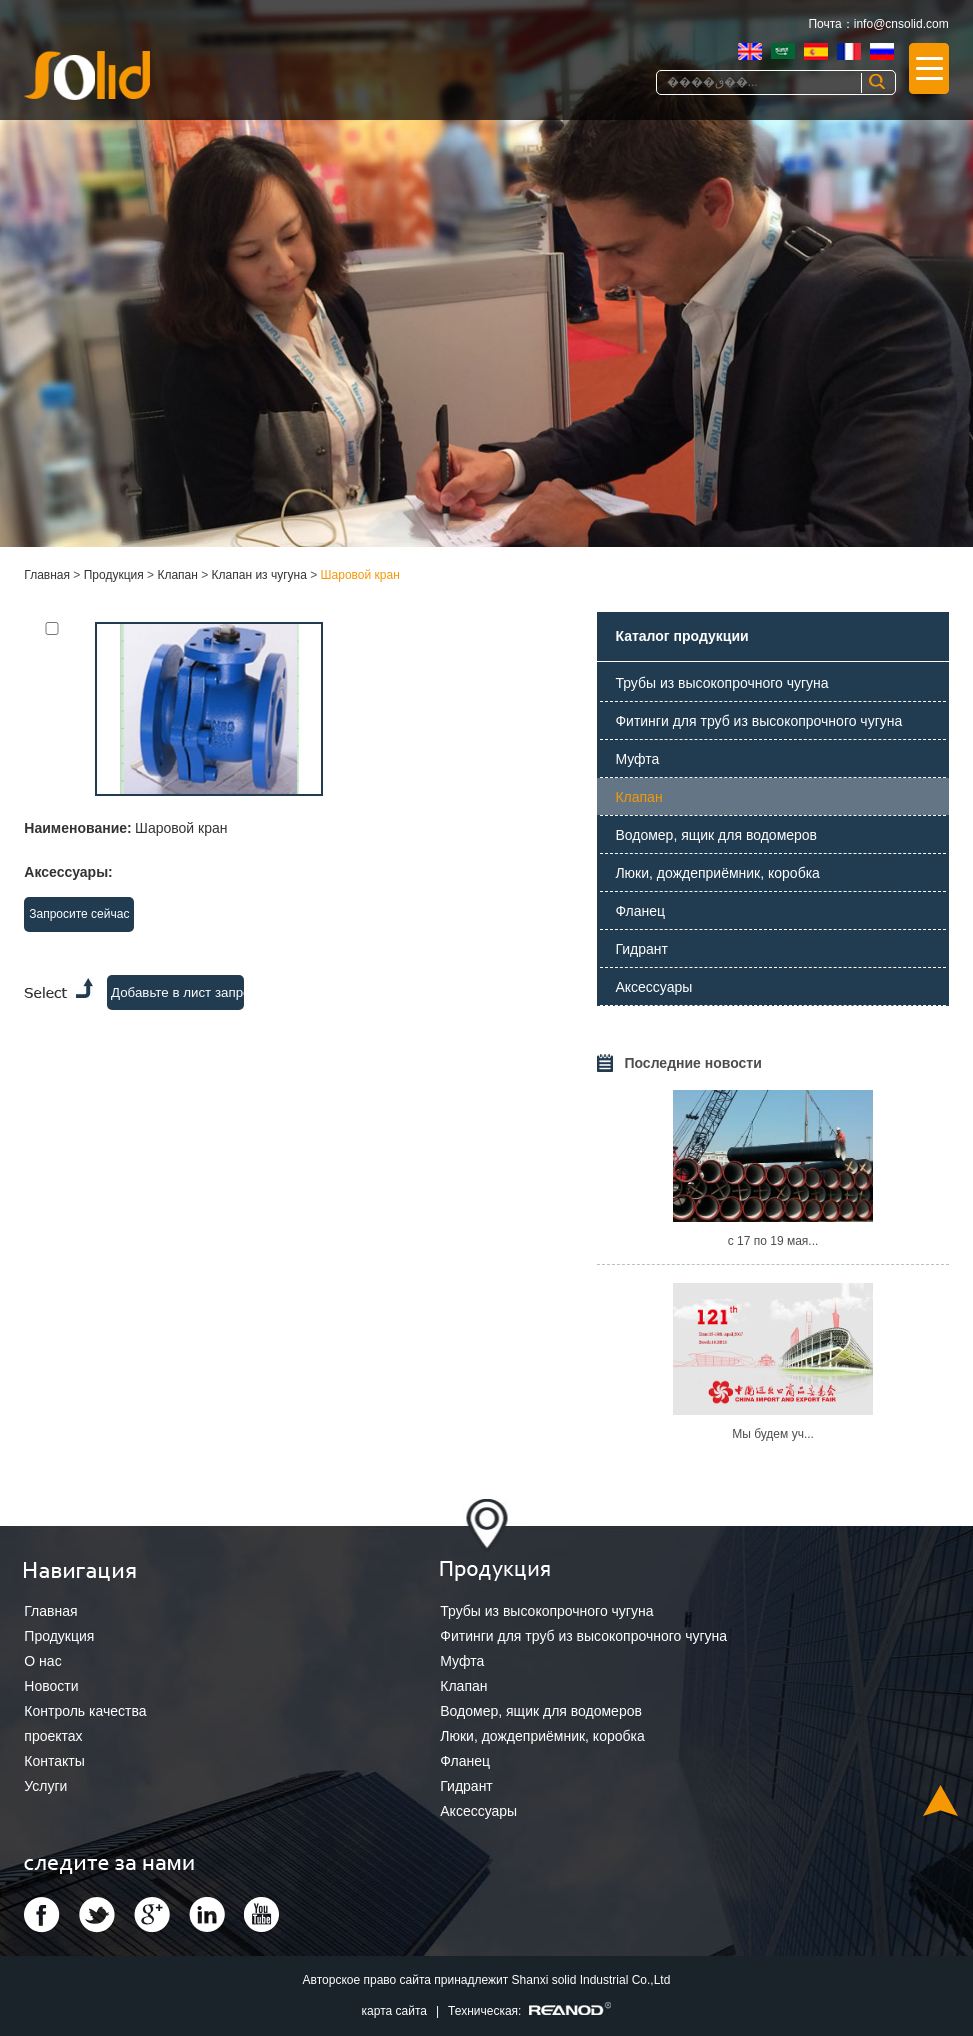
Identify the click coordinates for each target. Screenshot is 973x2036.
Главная (47, 575)
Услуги (45, 1786)
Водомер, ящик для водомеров (716, 835)
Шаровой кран (360, 575)
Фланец (640, 911)
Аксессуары (653, 987)
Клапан (177, 575)
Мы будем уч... (773, 1434)
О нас (42, 1661)
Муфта (637, 759)
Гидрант (641, 949)
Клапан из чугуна (259, 575)
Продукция (114, 575)
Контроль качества (85, 1711)
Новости (51, 1686)
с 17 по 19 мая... (773, 1241)
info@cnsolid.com (901, 24)
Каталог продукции (681, 636)
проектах (53, 1736)
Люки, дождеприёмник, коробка (717, 873)
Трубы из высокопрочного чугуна (721, 683)
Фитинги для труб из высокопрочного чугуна (758, 721)
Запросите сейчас (79, 914)
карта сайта (394, 2011)
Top (940, 1800)
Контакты (54, 1761)
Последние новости (692, 1063)
